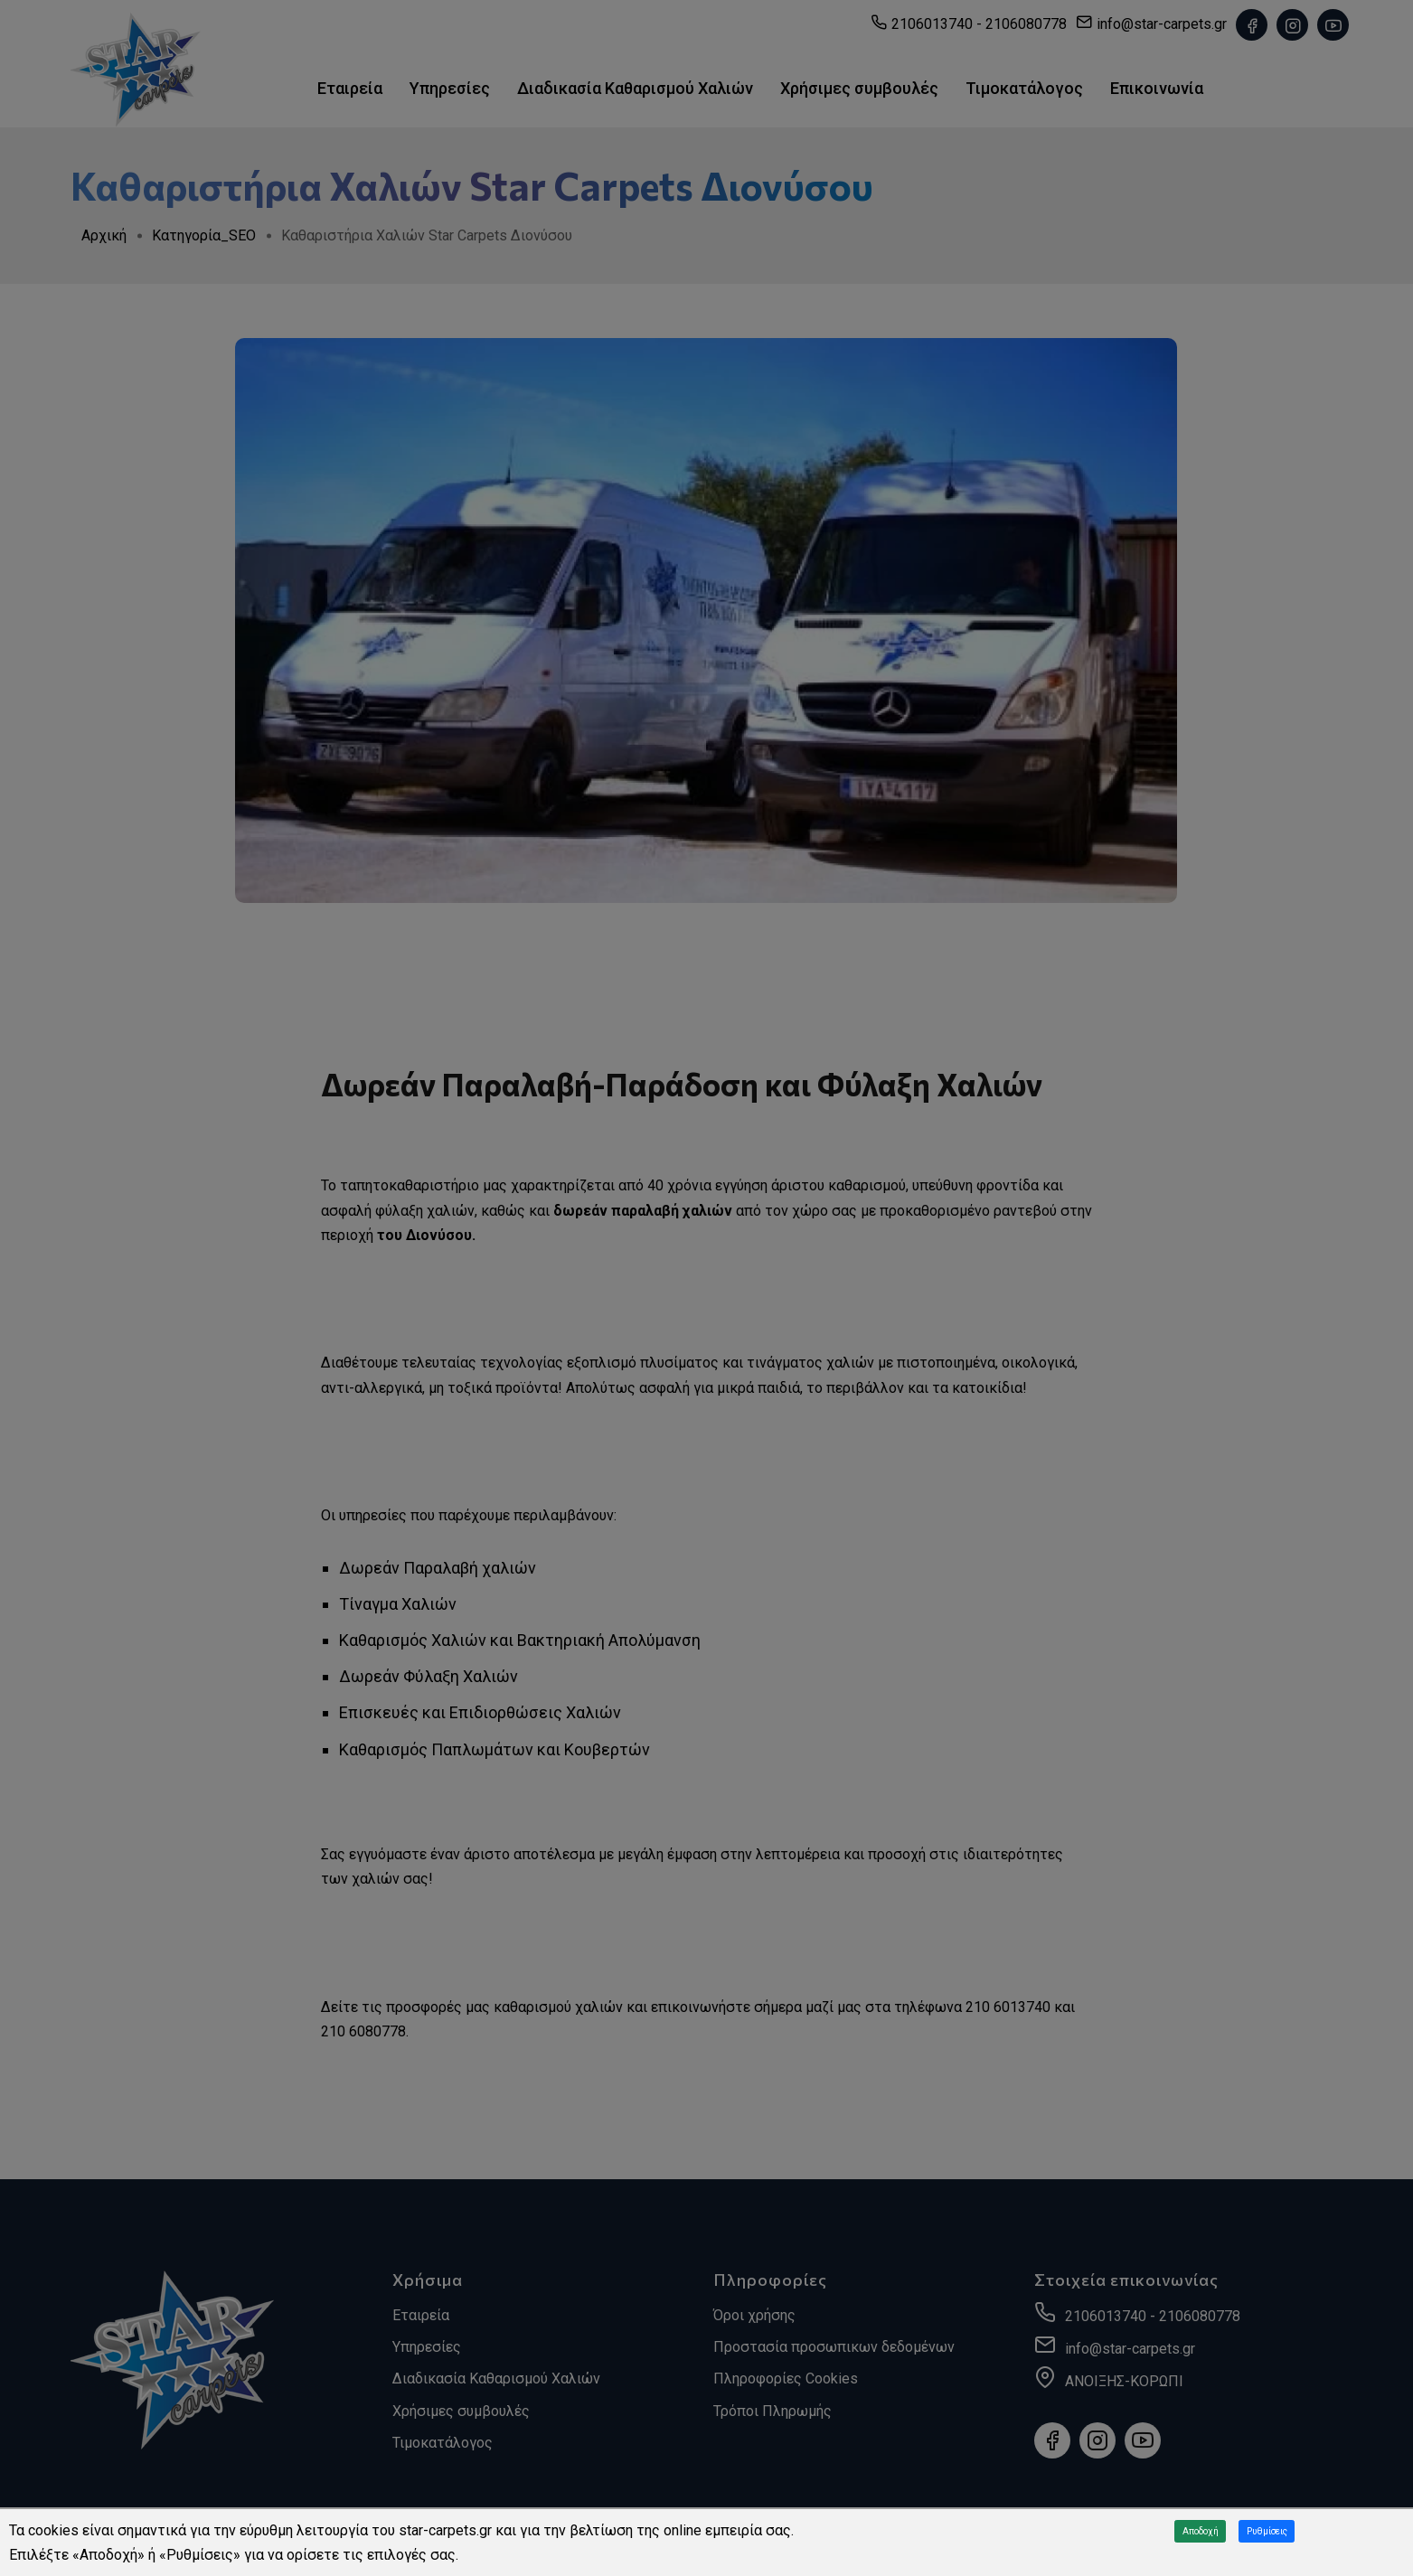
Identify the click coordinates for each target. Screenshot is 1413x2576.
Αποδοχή (1200, 2531)
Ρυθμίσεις (1267, 2531)
